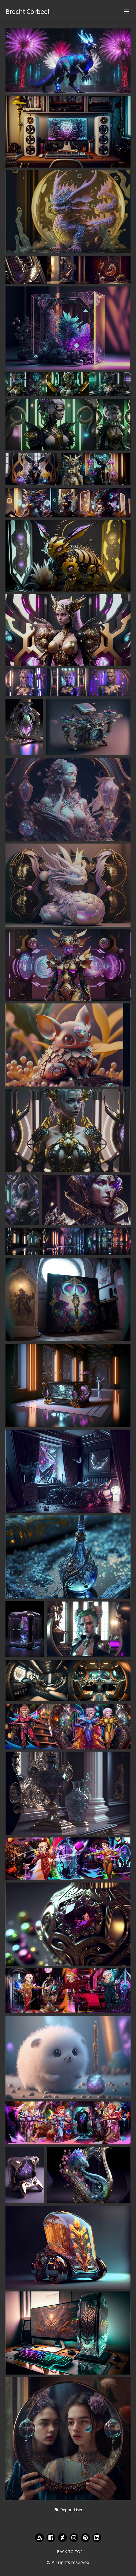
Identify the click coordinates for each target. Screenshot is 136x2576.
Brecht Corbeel (27, 11)
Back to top (70, 2551)
